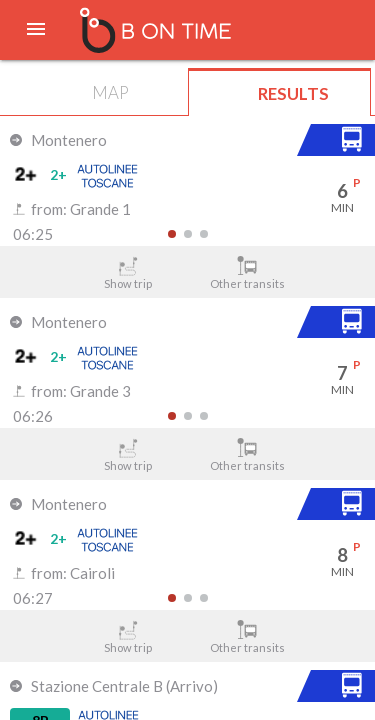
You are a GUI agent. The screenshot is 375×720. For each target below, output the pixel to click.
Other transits (247, 273)
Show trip (128, 273)
